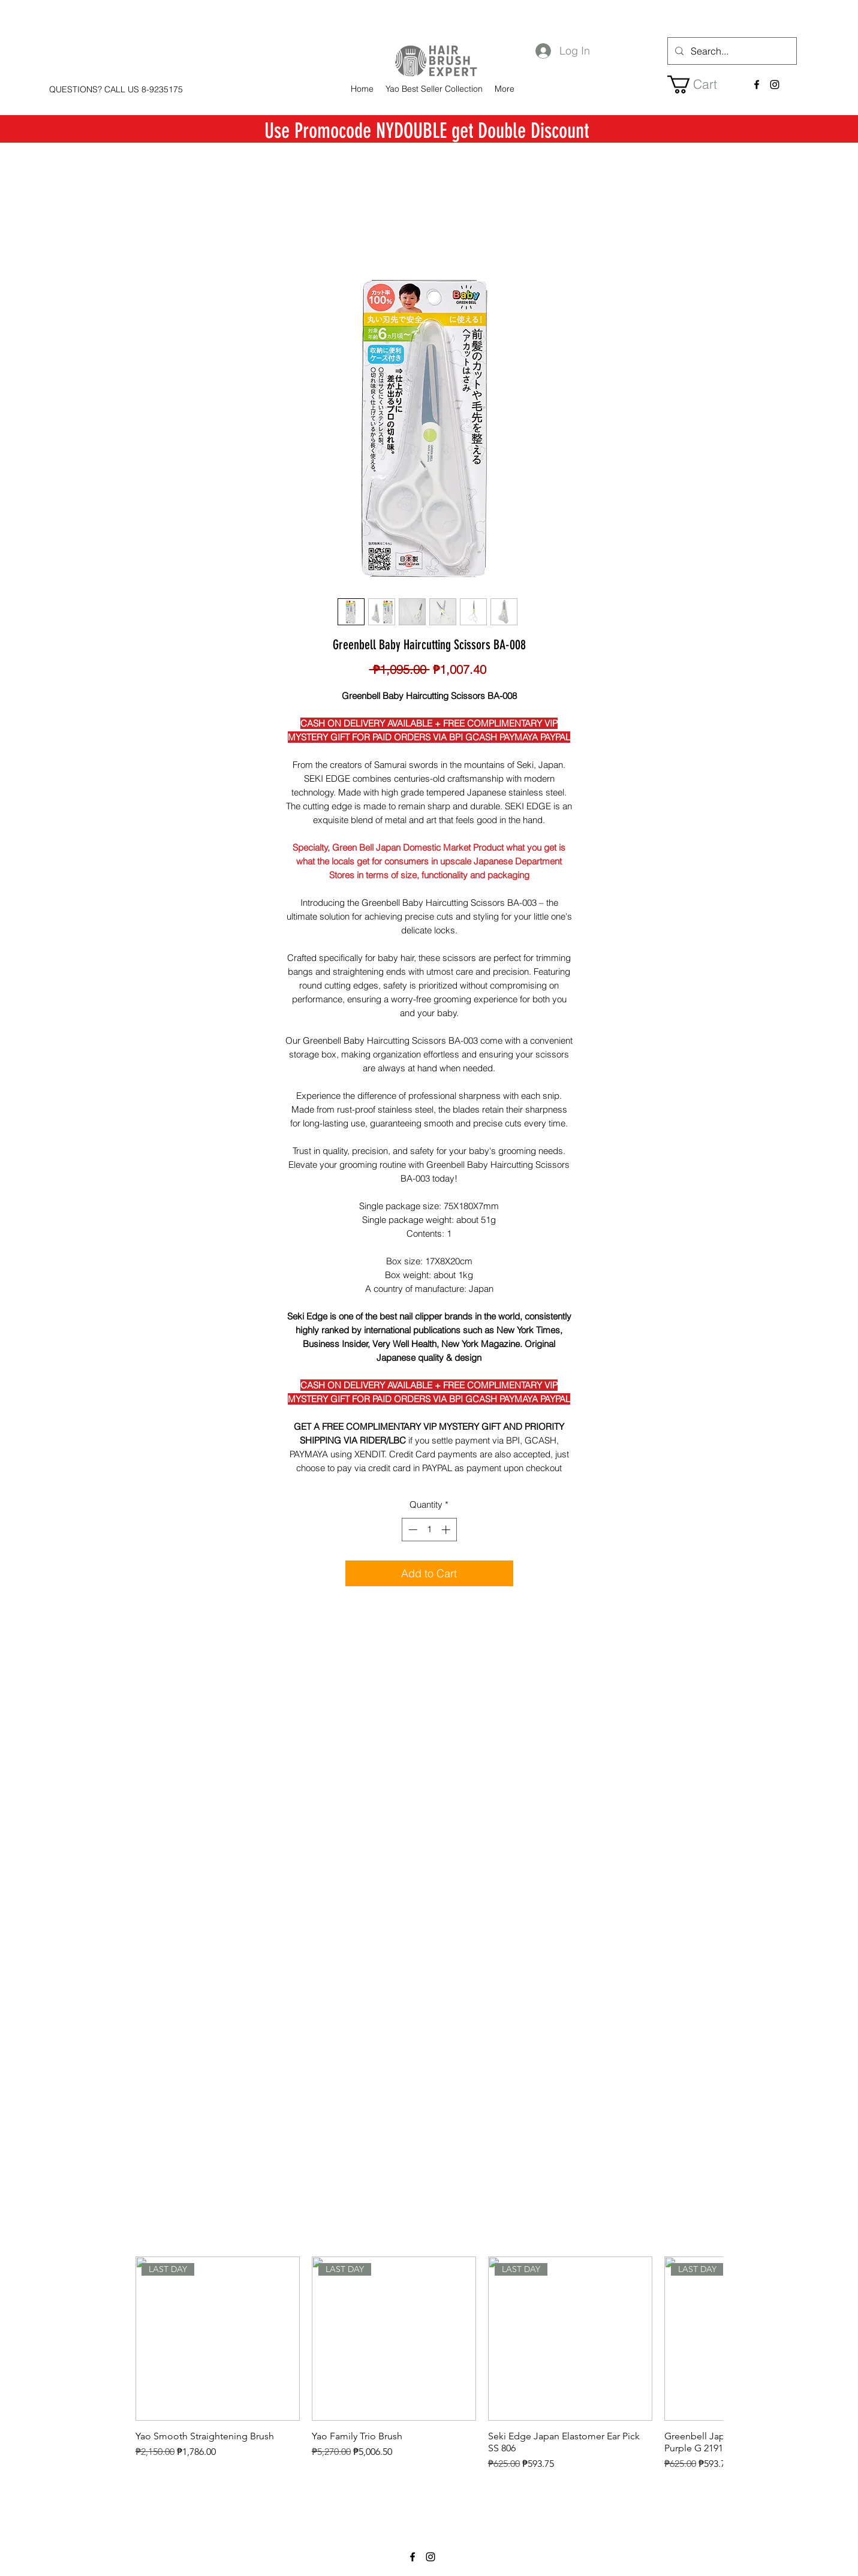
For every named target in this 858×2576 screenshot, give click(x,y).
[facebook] (757, 85)
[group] (429, 2369)
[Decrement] (412, 1530)
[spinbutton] (429, 1530)
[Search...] (731, 51)
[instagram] (775, 85)
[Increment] (447, 1530)
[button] (701, 85)
